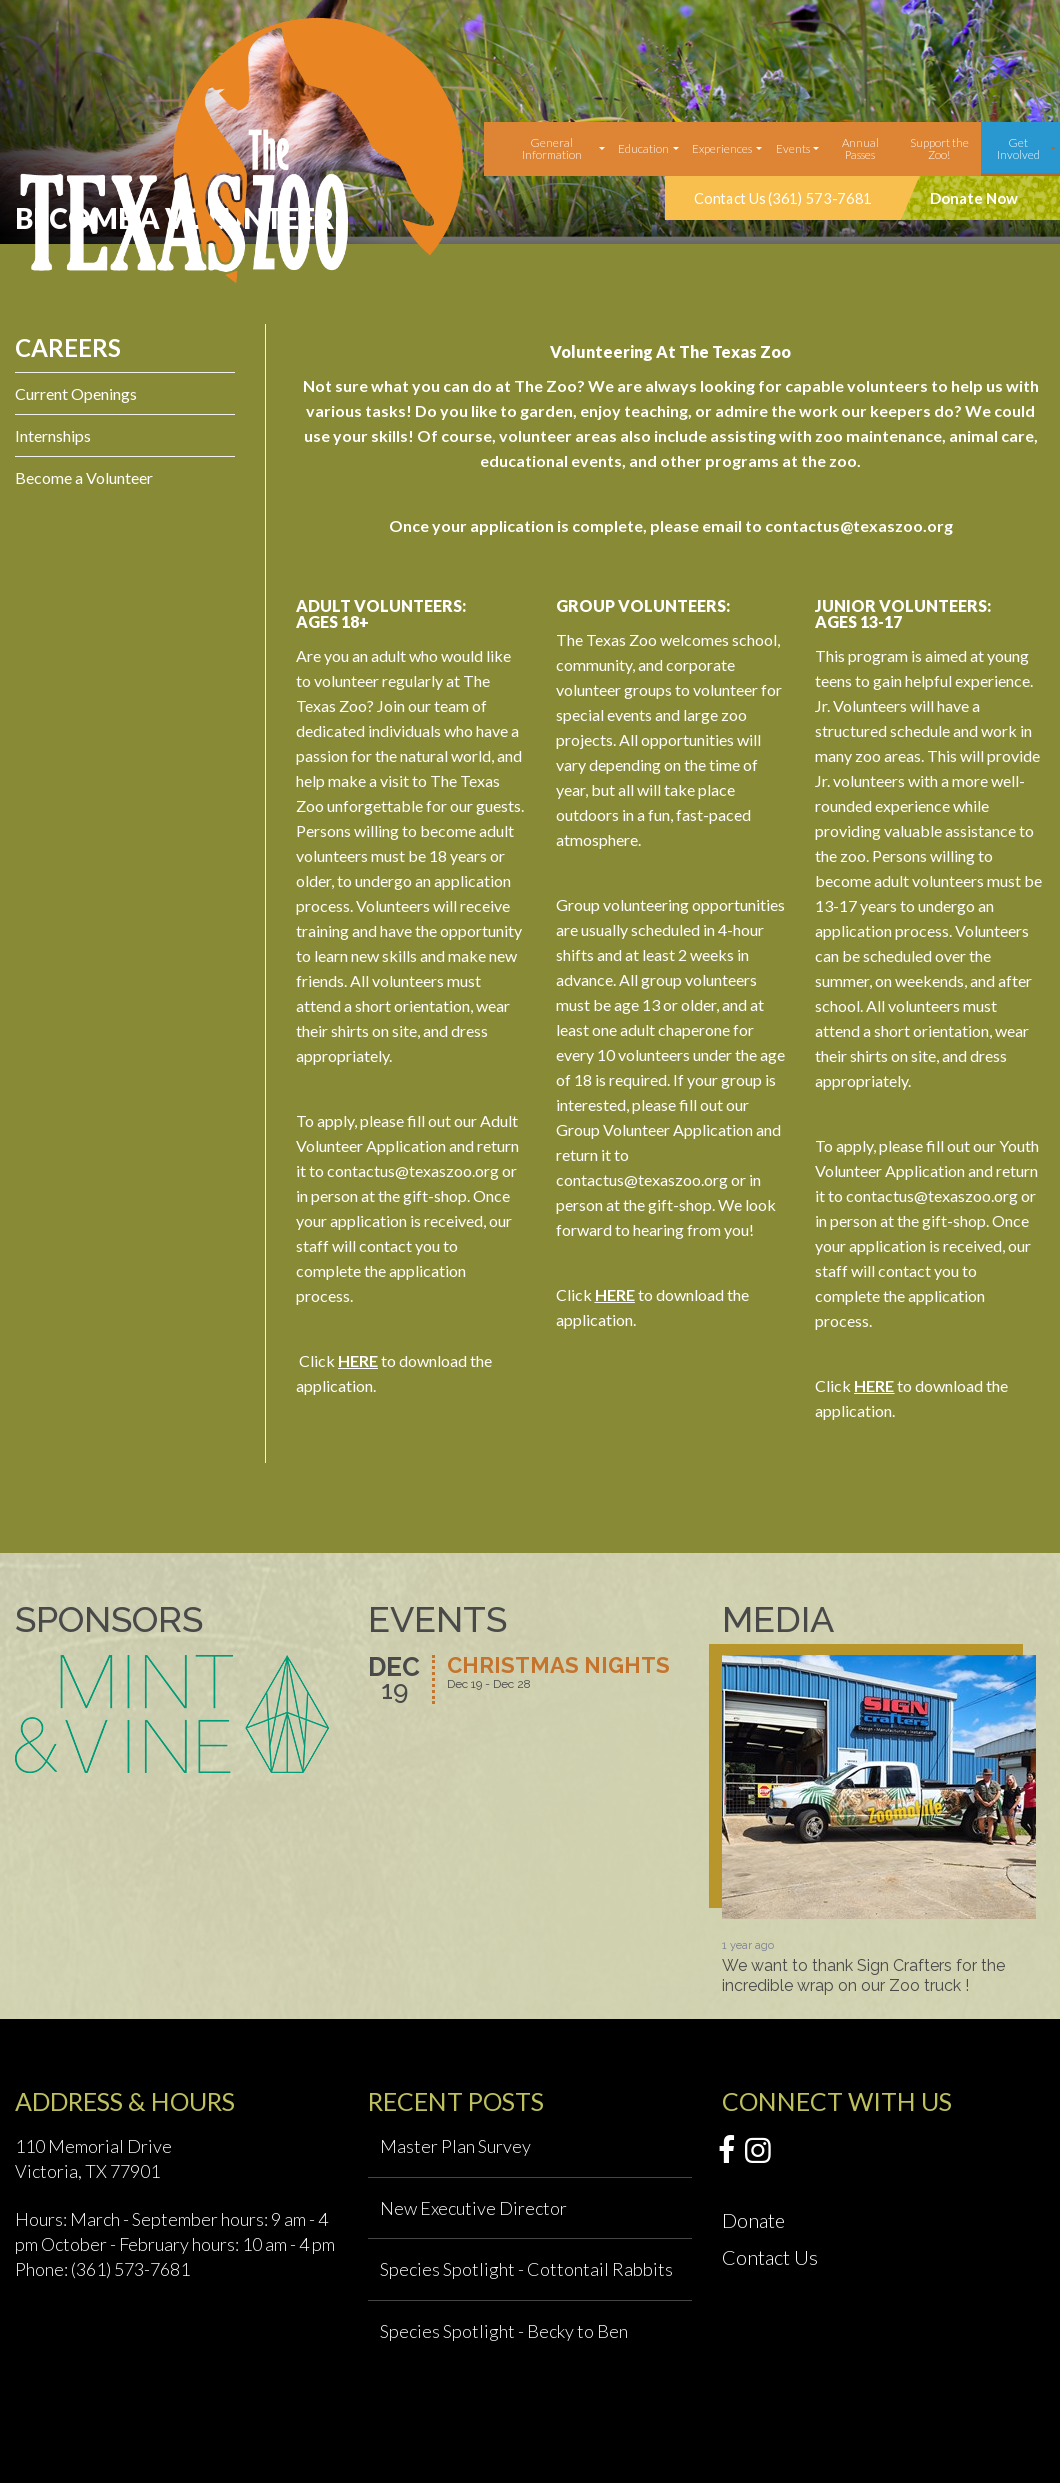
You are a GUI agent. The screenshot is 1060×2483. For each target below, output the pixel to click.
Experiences (722, 148)
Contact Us (770, 2257)
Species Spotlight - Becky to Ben (504, 2331)
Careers (68, 347)
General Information (552, 148)
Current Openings (76, 393)
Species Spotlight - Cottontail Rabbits (526, 2269)
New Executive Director (473, 2208)
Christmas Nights (558, 1666)
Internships (53, 435)
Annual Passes (860, 148)
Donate (753, 2220)
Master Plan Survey (455, 2146)
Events (793, 148)
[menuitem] (554, 149)
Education (643, 148)
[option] (879, 1825)
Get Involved (1018, 148)
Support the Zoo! (939, 148)
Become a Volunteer (84, 477)
